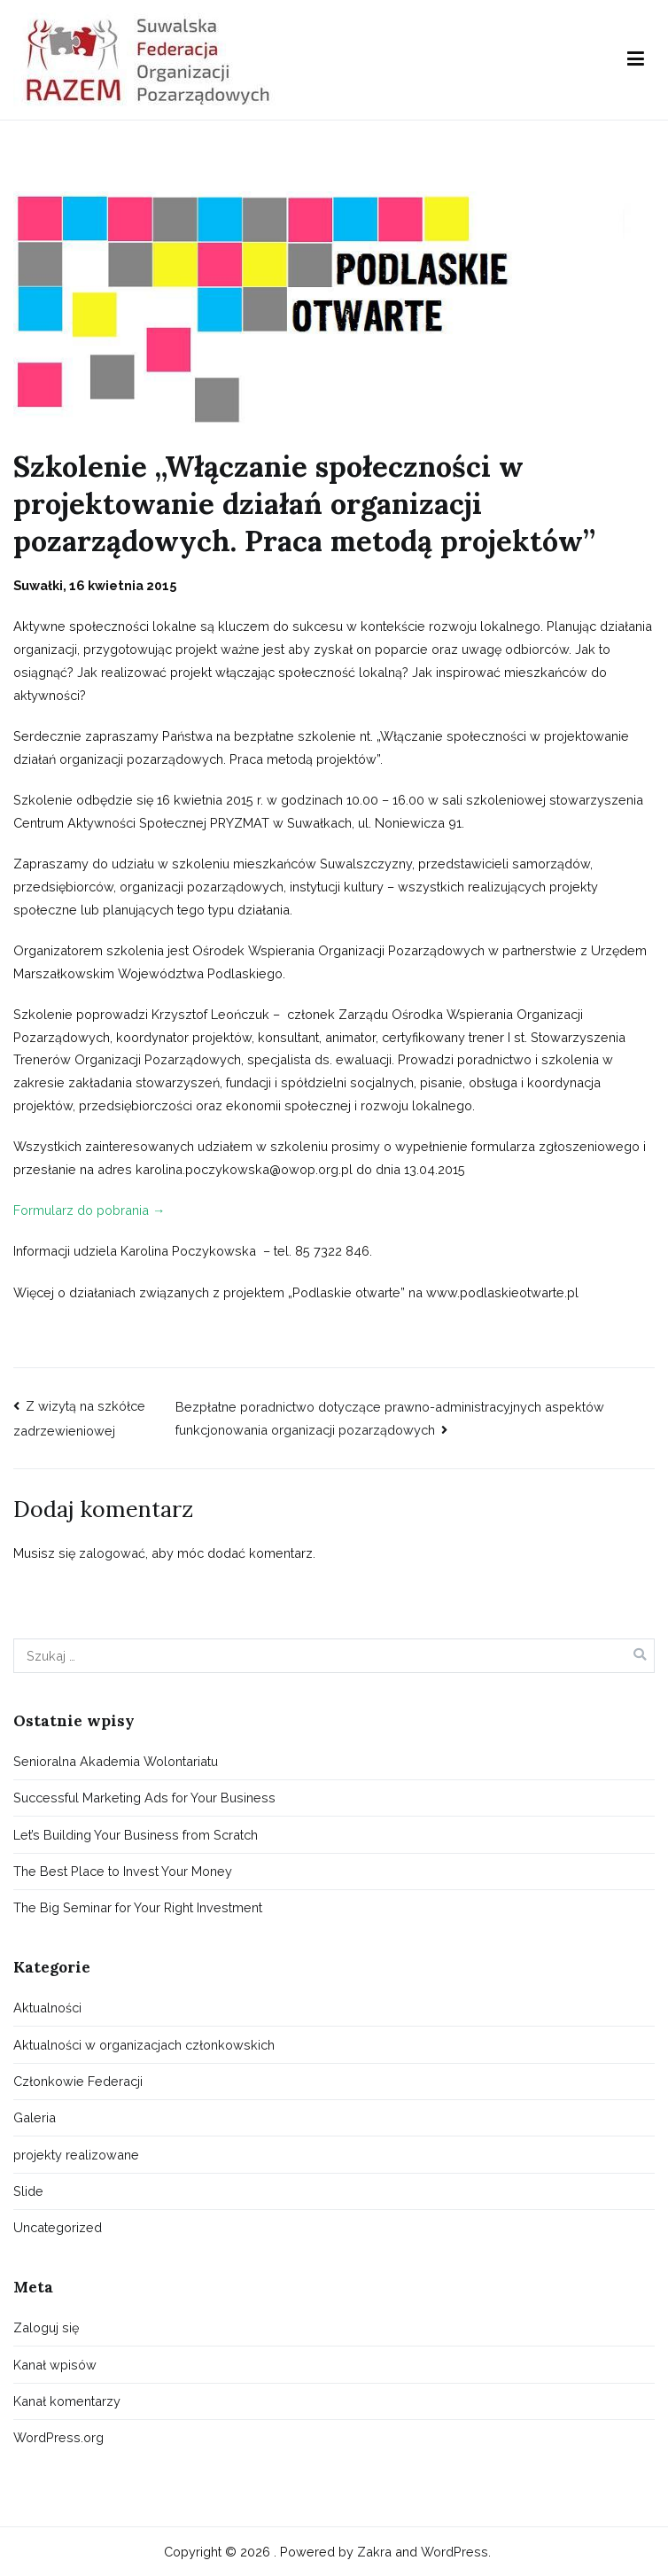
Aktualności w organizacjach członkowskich (144, 2044)
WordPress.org (58, 2437)
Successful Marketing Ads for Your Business (144, 1797)
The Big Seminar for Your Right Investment (137, 1907)
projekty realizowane (76, 2154)
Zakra (374, 2551)
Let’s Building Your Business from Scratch (135, 1834)
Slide (28, 2191)
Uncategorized (57, 2227)
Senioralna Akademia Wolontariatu (115, 1761)
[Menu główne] (635, 59)
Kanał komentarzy (66, 2401)
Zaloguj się (46, 2327)
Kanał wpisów (55, 2364)
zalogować (112, 1552)
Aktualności (47, 2007)
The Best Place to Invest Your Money (122, 1871)
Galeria (34, 2117)
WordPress (454, 2551)
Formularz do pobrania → (89, 1210)
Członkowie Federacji (78, 2081)
